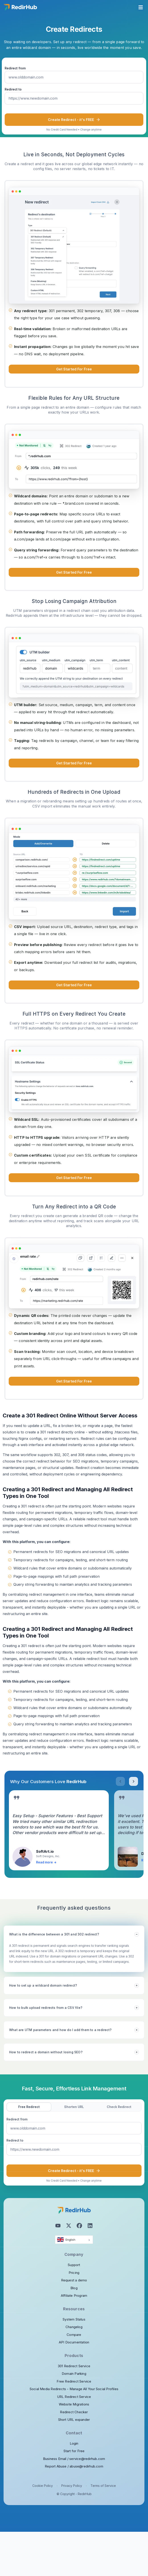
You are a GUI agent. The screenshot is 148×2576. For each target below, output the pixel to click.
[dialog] (33, 2548)
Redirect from (15, 68)
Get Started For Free (74, 369)
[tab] (29, 2106)
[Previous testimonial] (120, 1781)
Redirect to (13, 89)
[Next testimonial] (133, 1781)
